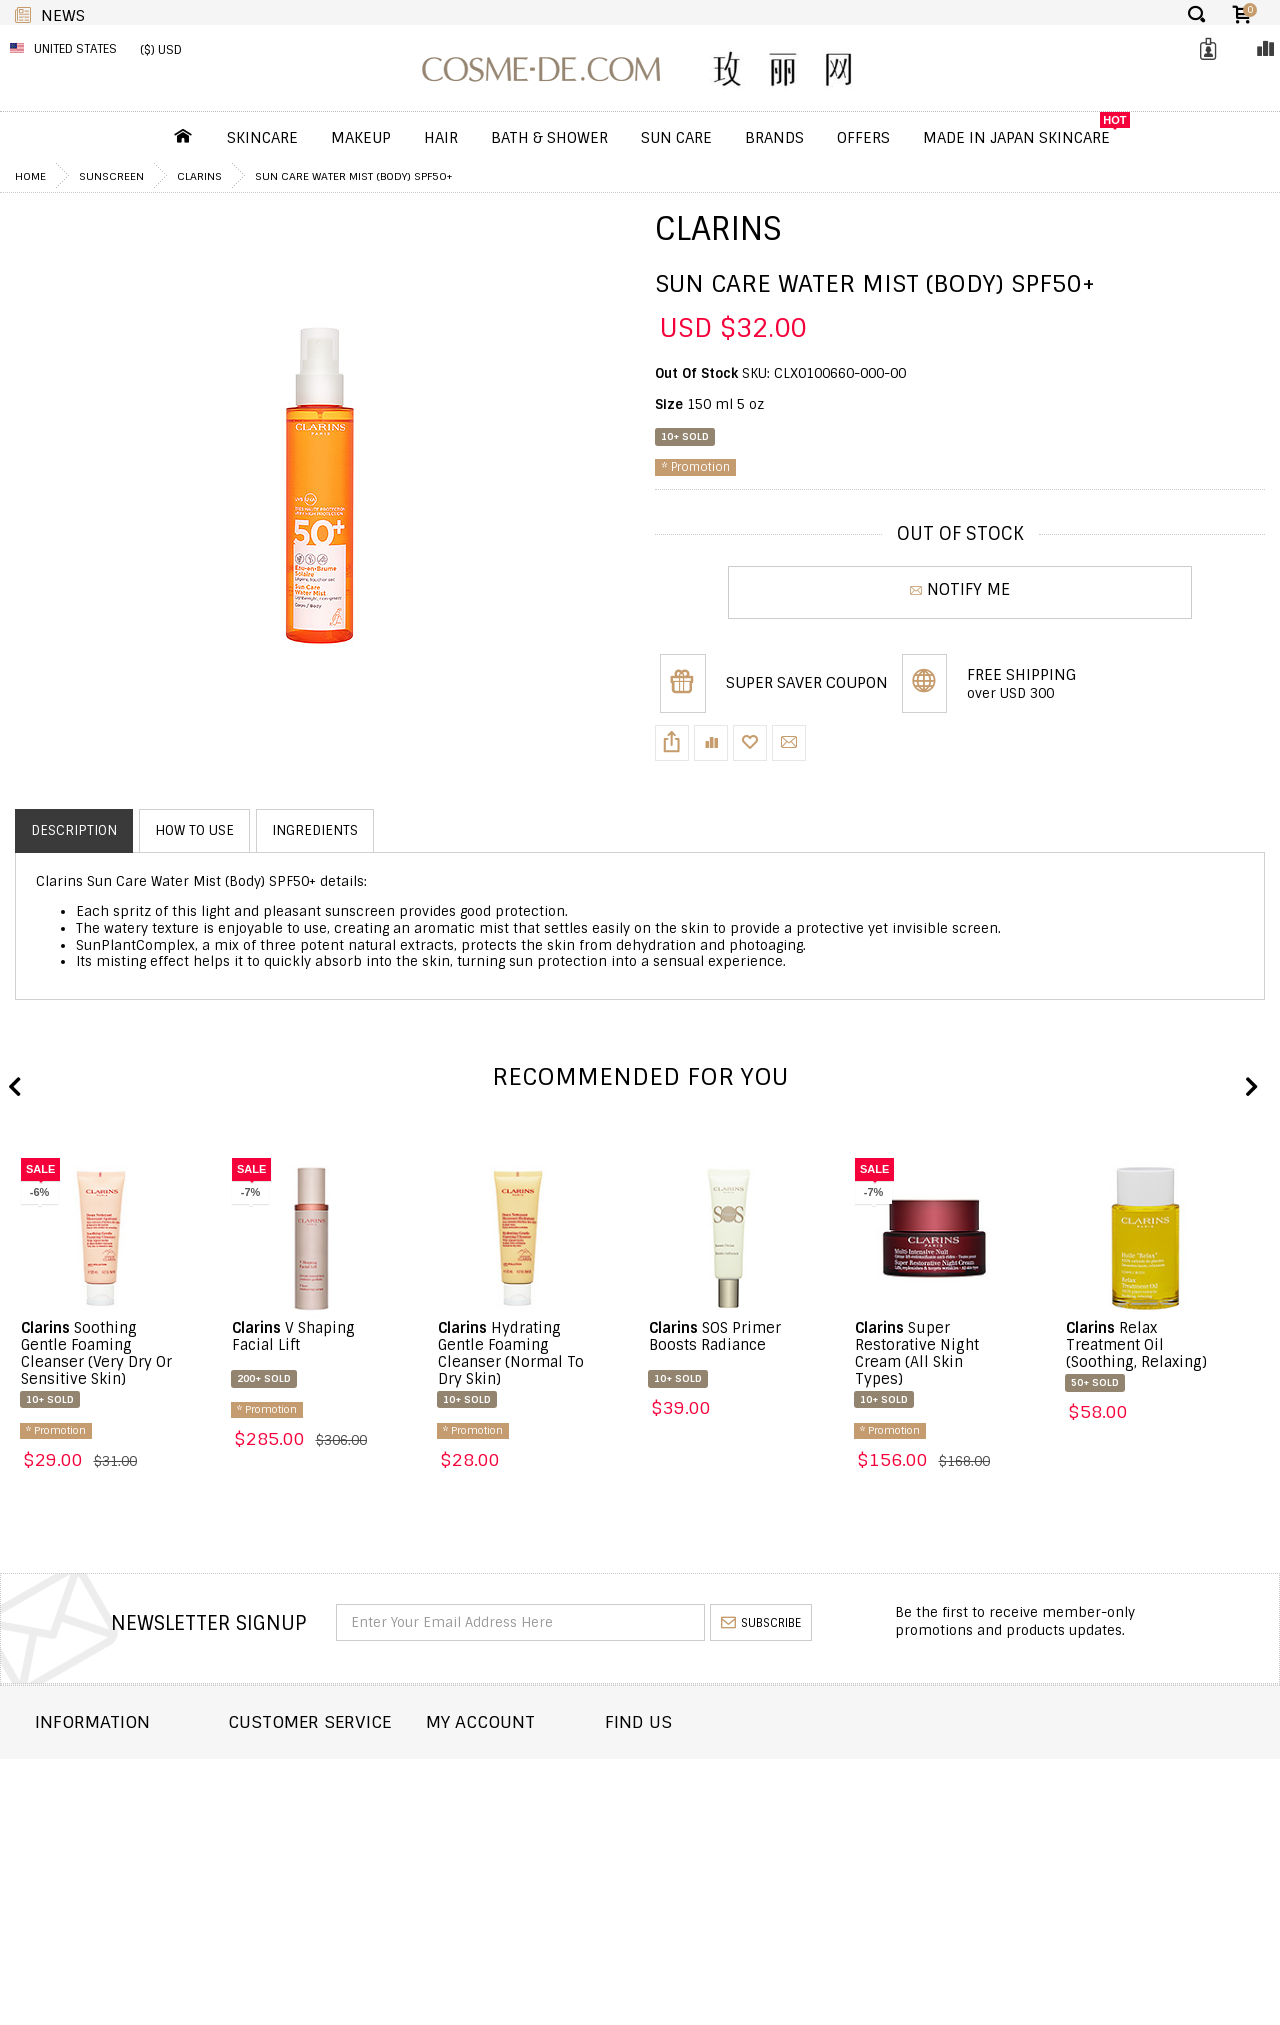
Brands (774, 138)
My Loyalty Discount (589, 1849)
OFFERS (863, 138)
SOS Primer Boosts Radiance (715, 1336)
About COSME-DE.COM (109, 1768)
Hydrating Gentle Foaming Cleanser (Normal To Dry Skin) (511, 1353)
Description (74, 830)
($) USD (161, 50)
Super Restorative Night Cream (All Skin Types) (917, 1353)
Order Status (324, 1795)
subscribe (761, 1623)
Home (30, 176)
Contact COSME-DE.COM (359, 1768)
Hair (441, 138)
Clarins (199, 176)
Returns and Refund (108, 1822)
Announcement (332, 1822)
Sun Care (676, 138)
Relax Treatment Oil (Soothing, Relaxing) (1136, 1345)
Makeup (361, 138)
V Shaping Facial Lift (293, 1336)
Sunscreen (111, 176)
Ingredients (315, 830)
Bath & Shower (549, 138)
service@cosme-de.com (1109, 1844)
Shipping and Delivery (114, 1795)
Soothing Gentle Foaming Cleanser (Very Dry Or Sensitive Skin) (96, 1353)
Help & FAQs (317, 1849)
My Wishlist (559, 1822)
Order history (569, 1795)
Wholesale (73, 1849)
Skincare (262, 138)
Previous (15, 1088)
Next (1250, 1088)
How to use (194, 830)
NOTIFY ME (960, 591)
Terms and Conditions (114, 1876)
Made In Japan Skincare (1016, 138)
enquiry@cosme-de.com (1110, 1817)
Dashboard (557, 1768)
